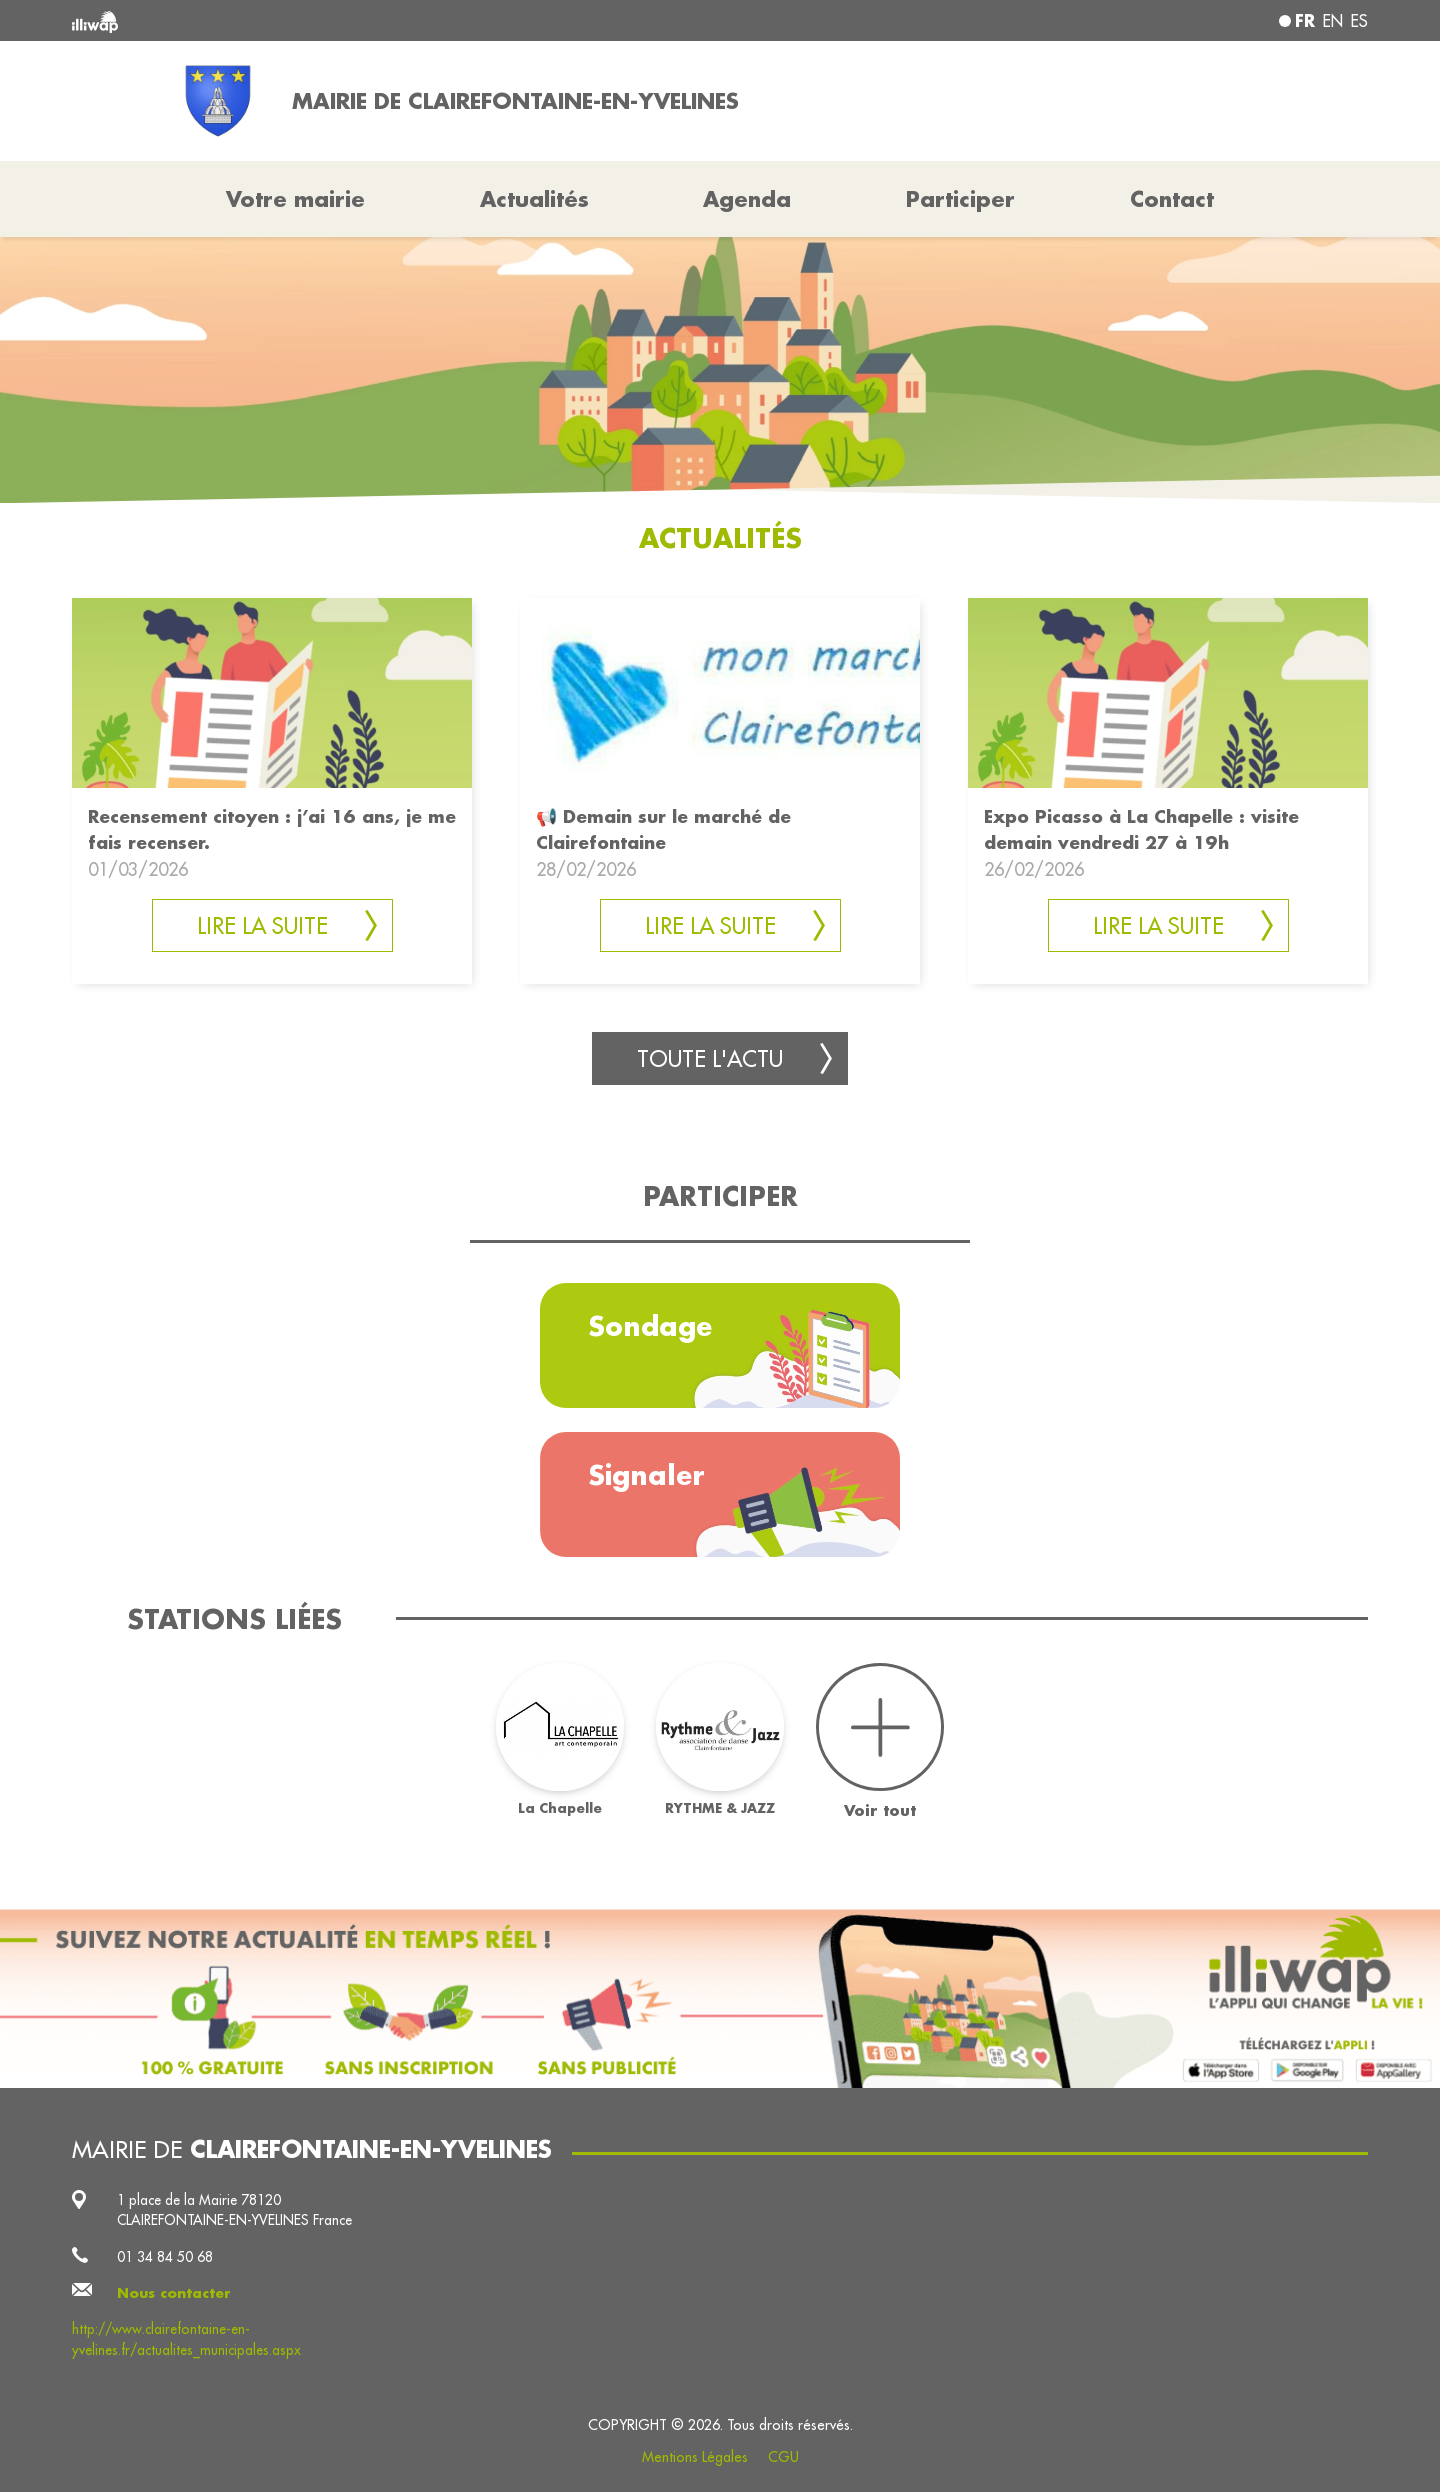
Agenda (747, 199)
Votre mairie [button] (295, 199)
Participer (960, 199)
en (1333, 21)
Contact (1172, 199)
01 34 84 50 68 (165, 2257)
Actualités (534, 199)
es (1359, 21)
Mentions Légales (695, 2457)
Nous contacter (174, 2293)
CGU (783, 2457)
